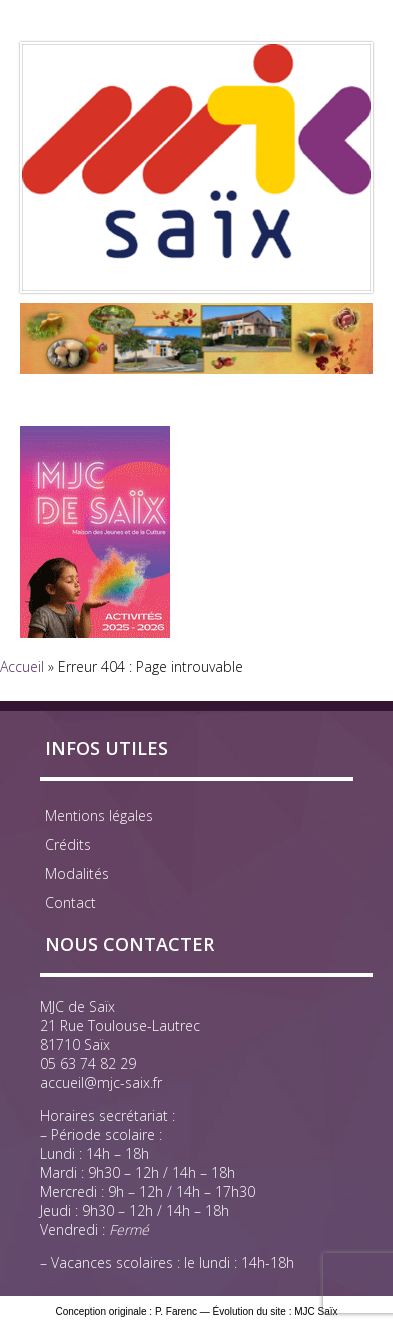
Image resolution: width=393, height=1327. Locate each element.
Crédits (68, 844)
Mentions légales (99, 815)
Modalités (77, 873)
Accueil (22, 666)
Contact (70, 902)
